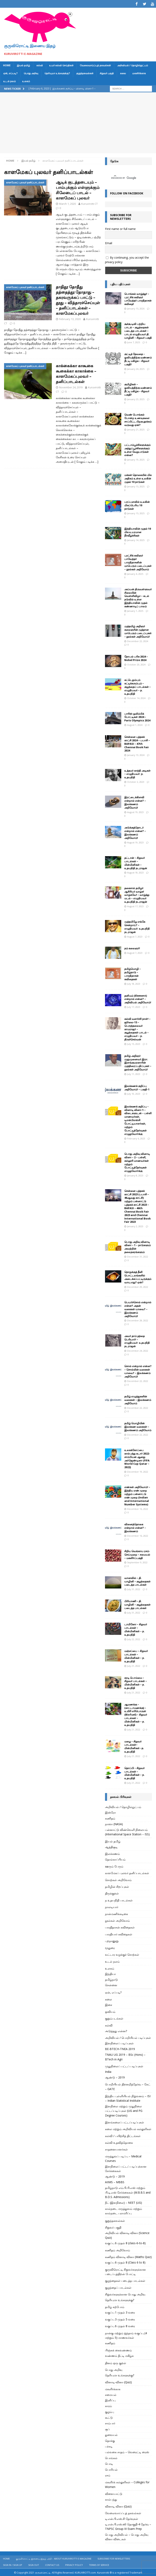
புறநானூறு (112, 1940)
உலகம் (26, 80)
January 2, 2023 (135, 1225)
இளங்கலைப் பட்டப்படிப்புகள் (124, 2122)
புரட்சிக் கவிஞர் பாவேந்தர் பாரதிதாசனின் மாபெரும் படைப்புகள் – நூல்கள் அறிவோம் (138, 562)
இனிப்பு (110, 2400)
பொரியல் (111, 2469)
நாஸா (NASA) (114, 1823)
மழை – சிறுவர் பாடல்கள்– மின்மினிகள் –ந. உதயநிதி (134, 1746)
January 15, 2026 (135, 307)
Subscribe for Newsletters (114, 2557)
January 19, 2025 (135, 459)
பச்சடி (109, 2446)
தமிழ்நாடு (111, 1979)
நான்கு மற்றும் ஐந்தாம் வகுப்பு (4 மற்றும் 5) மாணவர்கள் (126, 2334)
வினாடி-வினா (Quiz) (118, 2381)
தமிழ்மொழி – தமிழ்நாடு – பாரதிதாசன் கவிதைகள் (132, 973)
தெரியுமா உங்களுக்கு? (57, 72)
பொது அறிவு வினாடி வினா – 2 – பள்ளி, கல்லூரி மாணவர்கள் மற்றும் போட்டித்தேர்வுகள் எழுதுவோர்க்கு (137, 1161)
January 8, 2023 (135, 1174)
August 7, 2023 (134, 935)
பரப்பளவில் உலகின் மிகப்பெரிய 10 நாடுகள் (137, 504)
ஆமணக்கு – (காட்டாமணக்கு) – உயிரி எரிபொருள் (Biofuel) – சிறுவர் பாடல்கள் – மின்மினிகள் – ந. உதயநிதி (135, 1714)
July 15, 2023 (133, 1043)
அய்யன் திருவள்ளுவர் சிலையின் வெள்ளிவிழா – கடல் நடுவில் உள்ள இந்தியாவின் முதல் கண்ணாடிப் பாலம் (138, 597)
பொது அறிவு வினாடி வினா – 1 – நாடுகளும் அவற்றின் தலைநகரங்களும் (137, 1246)
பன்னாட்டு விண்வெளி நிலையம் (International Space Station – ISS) (127, 1831)
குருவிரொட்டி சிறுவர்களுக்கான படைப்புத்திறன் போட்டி (125, 2271)
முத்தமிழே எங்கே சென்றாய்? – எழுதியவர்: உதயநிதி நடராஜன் (137, 926)
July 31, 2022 (133, 1588)
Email (108, 242)
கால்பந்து (111, 2499)
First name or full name (120, 228)
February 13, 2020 (70, 318)
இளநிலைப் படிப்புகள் (119, 2043)
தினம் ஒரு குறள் (115, 2362)
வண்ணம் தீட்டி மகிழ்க (119, 2355)
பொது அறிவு (31, 72)
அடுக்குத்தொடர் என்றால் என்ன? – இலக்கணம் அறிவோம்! (135, 832)
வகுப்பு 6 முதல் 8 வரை (120, 2325)
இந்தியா (110, 1973)
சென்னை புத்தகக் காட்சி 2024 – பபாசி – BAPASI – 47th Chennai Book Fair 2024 (137, 743)
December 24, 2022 (137, 1350)
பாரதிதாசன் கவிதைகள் (120, 1927)
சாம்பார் (110, 2423)
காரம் (108, 2405)
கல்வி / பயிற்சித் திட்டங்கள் (123, 2135)
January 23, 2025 (135, 398)
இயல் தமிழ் (23, 64)
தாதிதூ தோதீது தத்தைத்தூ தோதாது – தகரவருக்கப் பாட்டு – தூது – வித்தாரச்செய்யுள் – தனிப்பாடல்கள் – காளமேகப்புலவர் (78, 299)
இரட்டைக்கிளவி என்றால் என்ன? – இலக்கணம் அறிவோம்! (135, 802)
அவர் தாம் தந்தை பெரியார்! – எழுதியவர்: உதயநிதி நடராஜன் (137, 1340)
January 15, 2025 (135, 485)
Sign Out (33, 2564)
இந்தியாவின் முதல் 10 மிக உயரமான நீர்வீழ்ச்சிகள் (137, 531)
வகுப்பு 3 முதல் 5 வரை (120, 2319)
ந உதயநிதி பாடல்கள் (119, 1900)
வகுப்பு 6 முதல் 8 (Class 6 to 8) (125, 2262)
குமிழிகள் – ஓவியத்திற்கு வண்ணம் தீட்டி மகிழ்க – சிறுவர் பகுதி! (138, 389)
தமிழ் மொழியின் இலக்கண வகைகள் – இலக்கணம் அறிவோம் (137, 1426)
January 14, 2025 (135, 539)
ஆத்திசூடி (111, 1846)
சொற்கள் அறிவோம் (118, 1879)
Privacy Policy (74, 2564)
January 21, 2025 (135, 428)
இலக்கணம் (112, 1853)
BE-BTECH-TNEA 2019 (120, 2048)
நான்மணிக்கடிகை (116, 1913)
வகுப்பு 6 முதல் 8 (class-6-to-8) (125, 2242)
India (108, 2071)
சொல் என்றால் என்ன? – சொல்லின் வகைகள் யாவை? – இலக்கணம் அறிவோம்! (138, 1371)
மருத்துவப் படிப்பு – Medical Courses (123, 2158)
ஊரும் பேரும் (114, 1866)
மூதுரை (110, 1947)
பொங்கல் (111, 2457)
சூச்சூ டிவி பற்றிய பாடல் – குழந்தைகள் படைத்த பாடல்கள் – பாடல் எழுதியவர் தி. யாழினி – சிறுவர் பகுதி (138, 330)
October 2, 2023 (135, 781)
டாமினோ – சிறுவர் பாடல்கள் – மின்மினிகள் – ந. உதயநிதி (135, 1629)
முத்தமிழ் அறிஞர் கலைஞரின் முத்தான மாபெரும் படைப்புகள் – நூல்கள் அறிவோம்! (138, 631)
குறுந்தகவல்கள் (84, 72)
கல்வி (39, 64)
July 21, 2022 (133, 1665)
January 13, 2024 (135, 754)
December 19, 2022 (137, 1471)
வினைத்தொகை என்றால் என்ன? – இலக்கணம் (135, 1527)
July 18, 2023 (133, 983)
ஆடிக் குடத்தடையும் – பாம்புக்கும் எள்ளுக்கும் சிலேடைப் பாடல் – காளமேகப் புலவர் (78, 189)
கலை (123, 72)
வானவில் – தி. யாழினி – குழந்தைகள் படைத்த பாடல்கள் (137, 1580)
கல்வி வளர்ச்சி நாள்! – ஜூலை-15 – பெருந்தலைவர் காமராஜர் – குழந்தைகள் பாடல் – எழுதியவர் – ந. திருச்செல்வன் (137, 1028)
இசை (108, 2004)
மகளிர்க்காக (139, 72)
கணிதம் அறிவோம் (117, 2249)
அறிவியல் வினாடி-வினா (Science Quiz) (127, 2234)
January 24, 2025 (135, 368)
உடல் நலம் (9, 80)
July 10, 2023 (133, 1093)
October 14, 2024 (136, 697)
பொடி (109, 2463)
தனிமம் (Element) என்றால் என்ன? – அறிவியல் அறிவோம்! (137, 998)
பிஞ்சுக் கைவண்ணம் (118, 2350)
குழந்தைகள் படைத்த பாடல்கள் (125, 2280)
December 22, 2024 (137, 640)
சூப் (107, 2428)
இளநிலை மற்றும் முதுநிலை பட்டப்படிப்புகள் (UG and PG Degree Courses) (123, 2110)
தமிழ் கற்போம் (114, 2306)
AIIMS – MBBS (114, 2181)
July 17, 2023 (133, 1006)
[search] (123, 177)
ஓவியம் (110, 2011)
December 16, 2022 (137, 1508)
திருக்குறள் (112, 1893)
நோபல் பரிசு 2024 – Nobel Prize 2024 (136, 657)
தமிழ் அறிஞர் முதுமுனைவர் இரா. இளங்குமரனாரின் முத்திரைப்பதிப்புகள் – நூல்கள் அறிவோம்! (137, 1062)
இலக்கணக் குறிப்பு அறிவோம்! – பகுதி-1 (137, 1086)
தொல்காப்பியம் (115, 1859)
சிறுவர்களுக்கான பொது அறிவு (125, 2294)
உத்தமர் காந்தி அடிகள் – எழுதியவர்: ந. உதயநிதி (137, 773)
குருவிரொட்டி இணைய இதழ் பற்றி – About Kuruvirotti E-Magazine (53, 2557)
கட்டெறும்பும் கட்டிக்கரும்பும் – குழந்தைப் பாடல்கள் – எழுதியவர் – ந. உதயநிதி (137, 686)
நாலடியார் (111, 1906)
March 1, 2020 (67, 203)
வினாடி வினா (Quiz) (118, 2506)
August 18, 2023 (135, 871)
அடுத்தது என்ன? (116, 2030)
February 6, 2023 (136, 1137)
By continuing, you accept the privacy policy (127, 259)
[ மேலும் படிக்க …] (68, 273)
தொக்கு (110, 2440)
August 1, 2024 (134, 724)
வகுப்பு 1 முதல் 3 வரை (120, 2312)
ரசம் (107, 2475)
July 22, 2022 (133, 1638)
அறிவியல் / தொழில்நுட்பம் (132, 64)
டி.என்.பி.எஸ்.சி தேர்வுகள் (121, 2518)
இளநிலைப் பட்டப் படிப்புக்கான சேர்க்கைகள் (125, 2168)
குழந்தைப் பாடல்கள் (118, 2287)
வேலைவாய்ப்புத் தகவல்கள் (95, 64)
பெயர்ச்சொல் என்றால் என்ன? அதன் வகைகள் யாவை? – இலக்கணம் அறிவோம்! (137, 1308)
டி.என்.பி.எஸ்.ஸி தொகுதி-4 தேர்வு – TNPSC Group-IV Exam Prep (128, 2526)
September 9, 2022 (137, 1561)
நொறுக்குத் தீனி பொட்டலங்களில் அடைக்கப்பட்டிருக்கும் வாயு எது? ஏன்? (137, 1276)
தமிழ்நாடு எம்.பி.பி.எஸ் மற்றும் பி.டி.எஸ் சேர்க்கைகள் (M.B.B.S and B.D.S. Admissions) (128, 2191)
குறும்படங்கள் (114, 2018)
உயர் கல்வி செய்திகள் (61, 64)
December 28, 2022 (137, 1319)
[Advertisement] (78, 122)
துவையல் (111, 2434)
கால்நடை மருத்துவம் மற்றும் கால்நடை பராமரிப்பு (123, 2210)
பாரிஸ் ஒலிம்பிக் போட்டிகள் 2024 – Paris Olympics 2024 (137, 716)
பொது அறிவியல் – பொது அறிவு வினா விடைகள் (126, 2536)
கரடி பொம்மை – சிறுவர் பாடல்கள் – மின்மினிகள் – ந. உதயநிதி (135, 1682)
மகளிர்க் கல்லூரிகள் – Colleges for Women (127, 2484)
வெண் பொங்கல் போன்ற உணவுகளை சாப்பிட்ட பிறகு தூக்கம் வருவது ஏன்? (138, 419)
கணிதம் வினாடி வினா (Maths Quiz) (128, 2256)
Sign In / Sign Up (12, 2564)
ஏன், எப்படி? (10, 72)
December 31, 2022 (137, 1256)
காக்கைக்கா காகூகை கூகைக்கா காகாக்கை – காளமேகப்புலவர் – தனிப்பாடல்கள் (76, 373)
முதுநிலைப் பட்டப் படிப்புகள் (124, 2066)
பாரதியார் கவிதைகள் (118, 1934)
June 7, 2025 (133, 341)
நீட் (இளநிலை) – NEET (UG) (123, 2202)
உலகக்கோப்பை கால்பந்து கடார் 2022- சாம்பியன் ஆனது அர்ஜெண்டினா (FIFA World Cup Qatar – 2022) (137, 1458)
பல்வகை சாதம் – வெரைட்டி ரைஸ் (127, 2451)
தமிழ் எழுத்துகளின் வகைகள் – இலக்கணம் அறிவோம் (137, 1399)
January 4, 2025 (135, 573)
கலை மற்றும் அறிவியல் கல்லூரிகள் (128, 2128)
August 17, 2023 (135, 905)
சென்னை (111, 1984)
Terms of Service (99, 2564)
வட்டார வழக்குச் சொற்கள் (122, 1954)
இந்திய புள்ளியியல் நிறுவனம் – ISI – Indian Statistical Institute (128, 2098)
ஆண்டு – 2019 (115, 2077)
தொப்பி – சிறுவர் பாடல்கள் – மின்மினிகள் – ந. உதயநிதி (134, 1772)
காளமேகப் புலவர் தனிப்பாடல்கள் (127, 1872)
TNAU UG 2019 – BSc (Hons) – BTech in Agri (125, 2056)
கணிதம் (110, 1818)
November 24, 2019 (70, 387)
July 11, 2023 (133, 1073)
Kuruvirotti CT (89, 203)
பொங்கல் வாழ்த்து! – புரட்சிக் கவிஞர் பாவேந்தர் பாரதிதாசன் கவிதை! (138, 298)
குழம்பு (109, 2411)
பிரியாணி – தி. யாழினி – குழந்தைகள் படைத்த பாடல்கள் (137, 1604)
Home (7, 64)
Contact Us (52, 2564)
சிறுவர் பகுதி (107, 72)
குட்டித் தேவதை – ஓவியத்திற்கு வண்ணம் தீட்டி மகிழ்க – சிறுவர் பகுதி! (138, 359)
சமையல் (110, 2394)
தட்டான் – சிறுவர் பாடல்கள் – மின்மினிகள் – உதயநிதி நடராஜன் (135, 862)
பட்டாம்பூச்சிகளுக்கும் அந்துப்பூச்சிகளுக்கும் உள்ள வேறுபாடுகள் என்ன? (137, 449)
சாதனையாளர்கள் (116, 2149)
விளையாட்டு (113, 2493)
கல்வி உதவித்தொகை (119, 2142)
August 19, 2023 (135, 811)
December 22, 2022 (137, 1380)
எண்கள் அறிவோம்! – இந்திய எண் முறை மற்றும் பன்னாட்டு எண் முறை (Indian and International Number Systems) (137, 1495)
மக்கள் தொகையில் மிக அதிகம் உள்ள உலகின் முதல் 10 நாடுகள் (138, 478)
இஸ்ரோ (110, 1812)
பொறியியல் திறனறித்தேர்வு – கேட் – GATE (127, 2086)
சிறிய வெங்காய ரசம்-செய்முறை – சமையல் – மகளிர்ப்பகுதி (137, 1554)
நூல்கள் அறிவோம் (117, 1920)
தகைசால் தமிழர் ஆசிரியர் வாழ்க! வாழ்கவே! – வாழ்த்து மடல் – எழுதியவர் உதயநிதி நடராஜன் (136, 894)
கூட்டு (109, 2417)
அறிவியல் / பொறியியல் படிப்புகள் (128, 2037)
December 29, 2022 (137, 1286)
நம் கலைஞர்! (132, 947)
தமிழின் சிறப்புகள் (117, 1886)
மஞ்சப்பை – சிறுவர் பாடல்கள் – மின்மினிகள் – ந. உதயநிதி (136, 1655)
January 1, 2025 (135, 610)
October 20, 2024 (136, 663)
